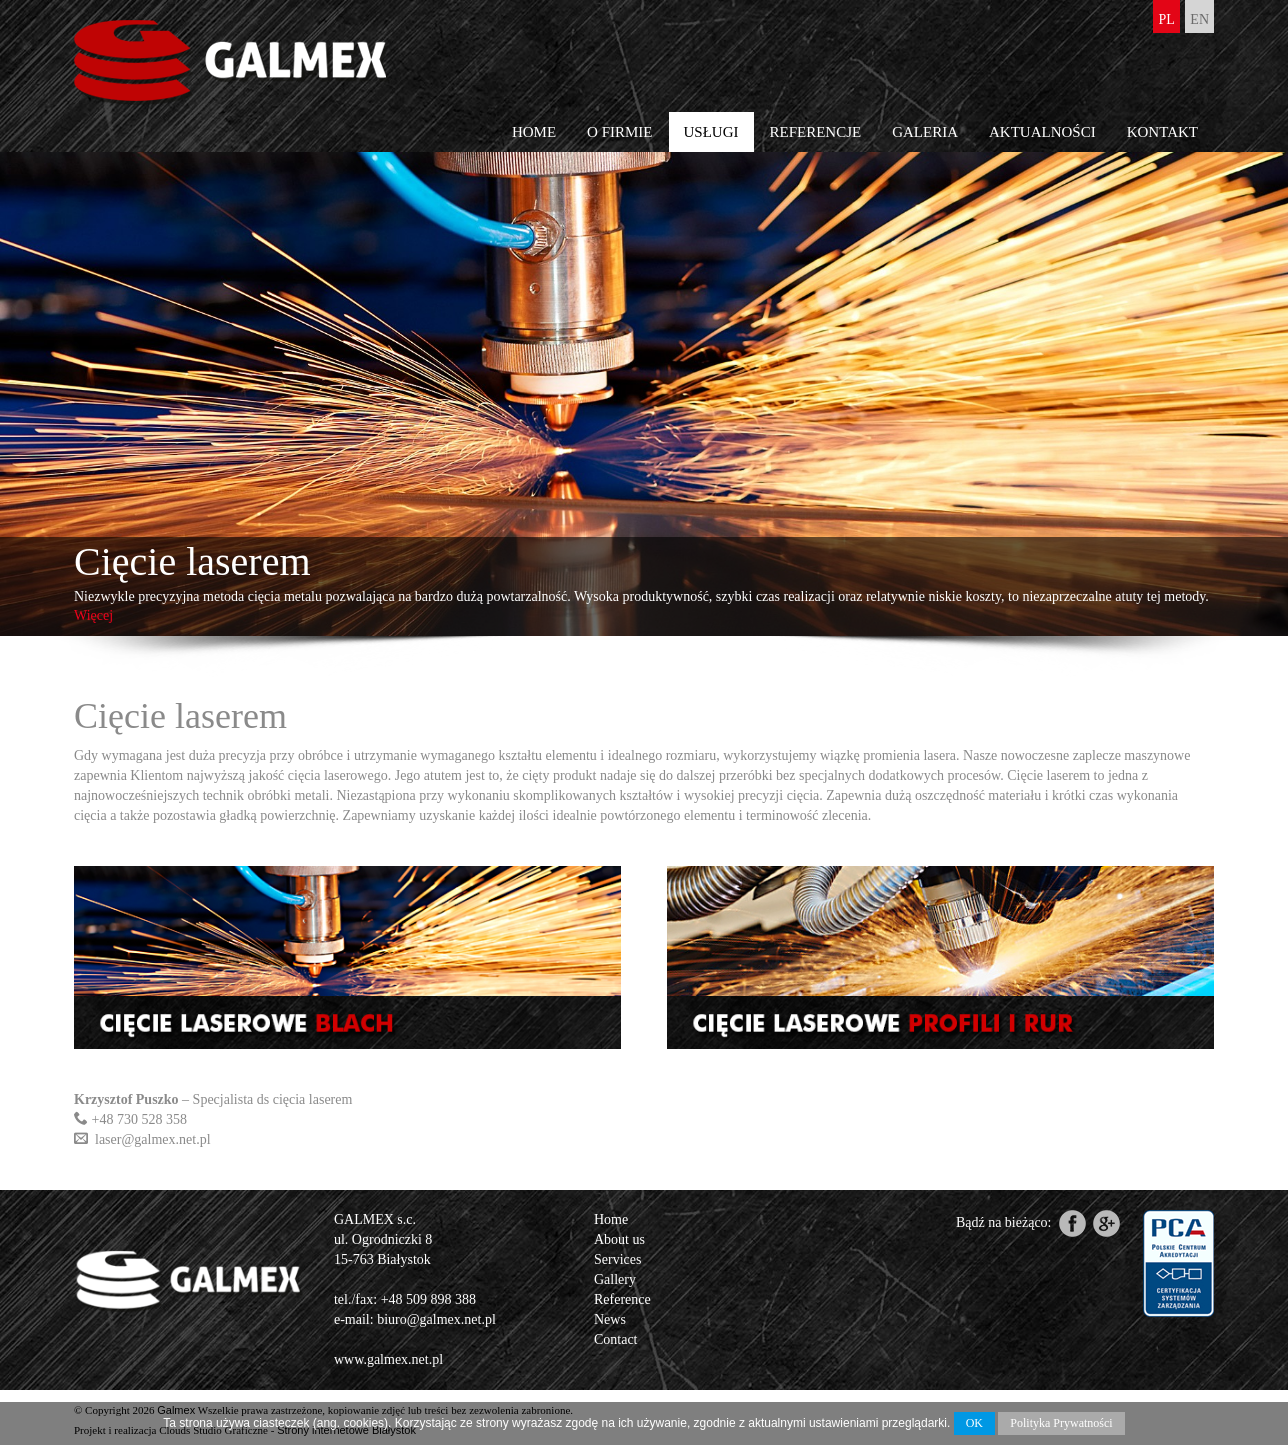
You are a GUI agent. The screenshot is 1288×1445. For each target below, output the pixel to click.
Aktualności (1042, 132)
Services (617, 1259)
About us (619, 1239)
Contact (616, 1339)
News (610, 1319)
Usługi (711, 132)
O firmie (619, 132)
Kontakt (1162, 132)
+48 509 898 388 (428, 1299)
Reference (622, 1299)
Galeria (925, 132)
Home (534, 132)
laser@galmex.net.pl (153, 1139)
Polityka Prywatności (1061, 1423)
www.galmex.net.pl (388, 1359)
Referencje (816, 132)
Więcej (93, 615)
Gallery (615, 1279)
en (1199, 19)
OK (974, 1423)
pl (1166, 19)
